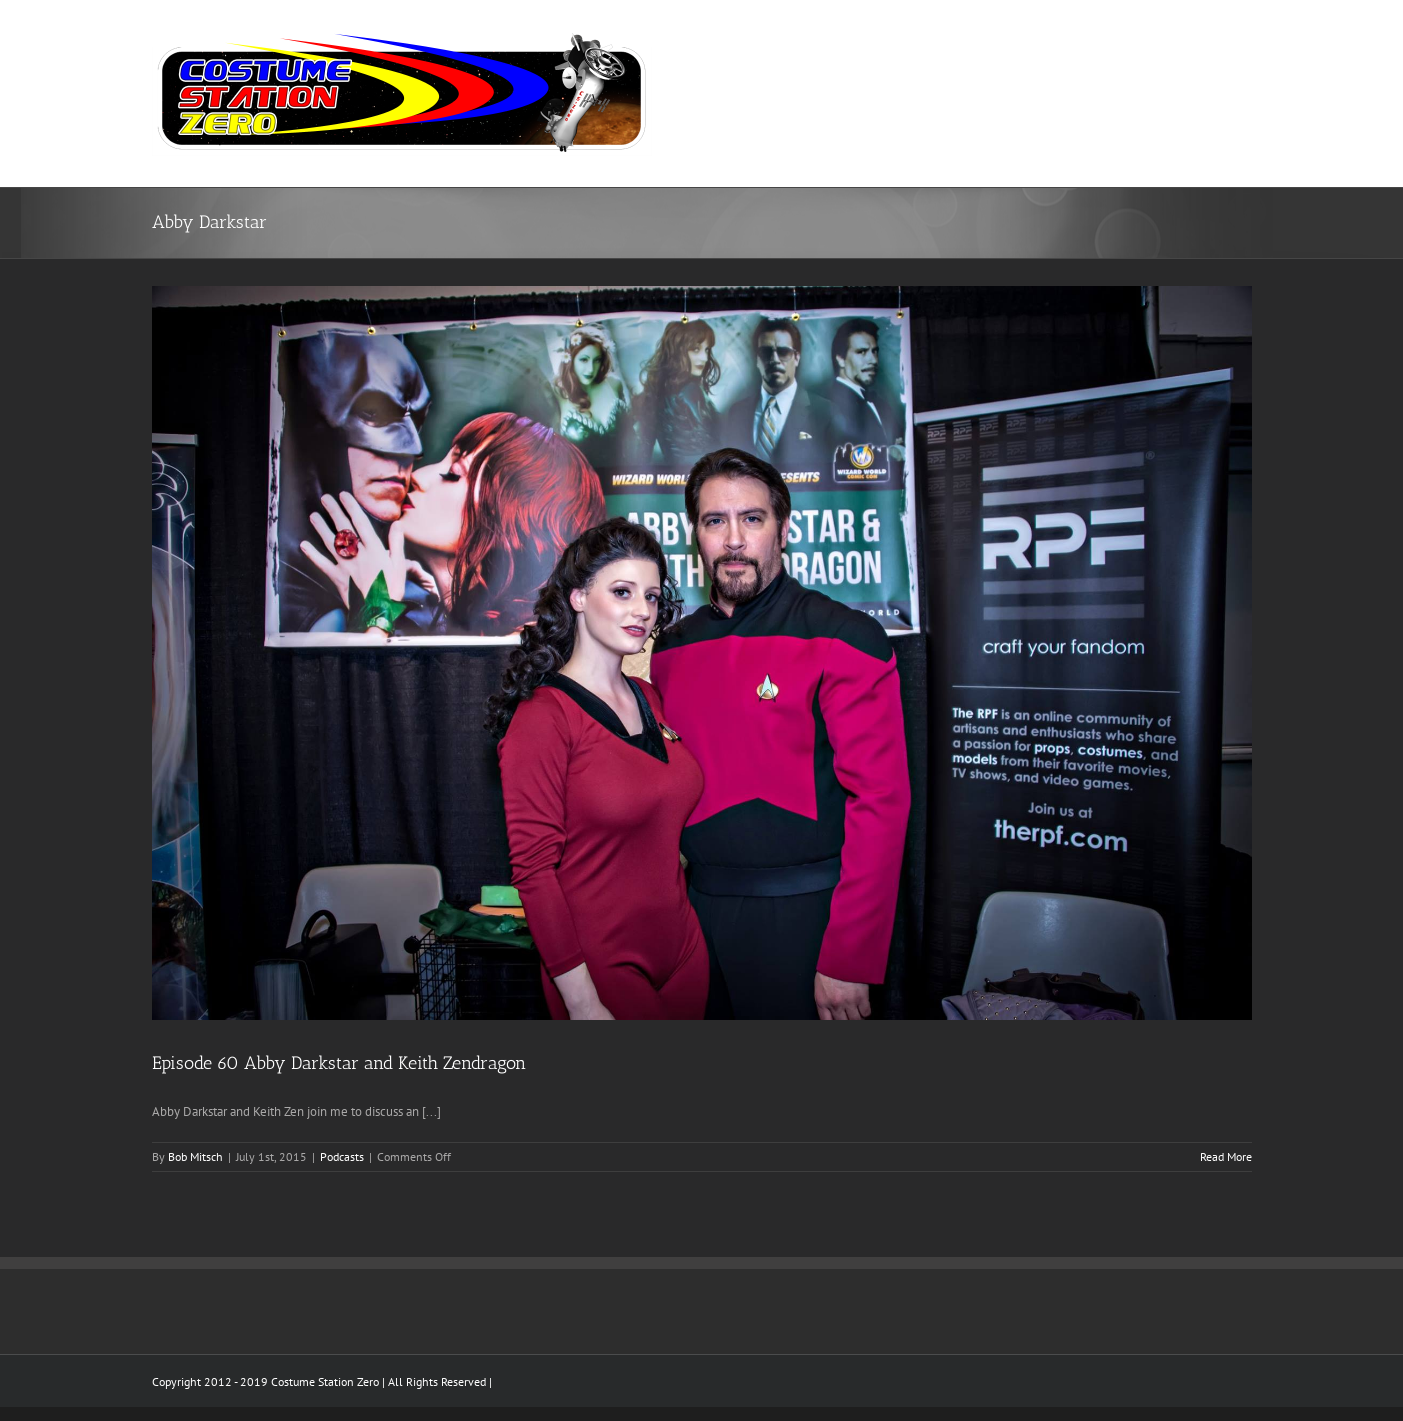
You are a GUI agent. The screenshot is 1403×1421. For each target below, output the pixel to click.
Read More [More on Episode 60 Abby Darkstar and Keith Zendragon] (1226, 1156)
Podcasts (342, 1156)
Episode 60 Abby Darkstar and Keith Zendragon (339, 1063)
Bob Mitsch (195, 1156)
